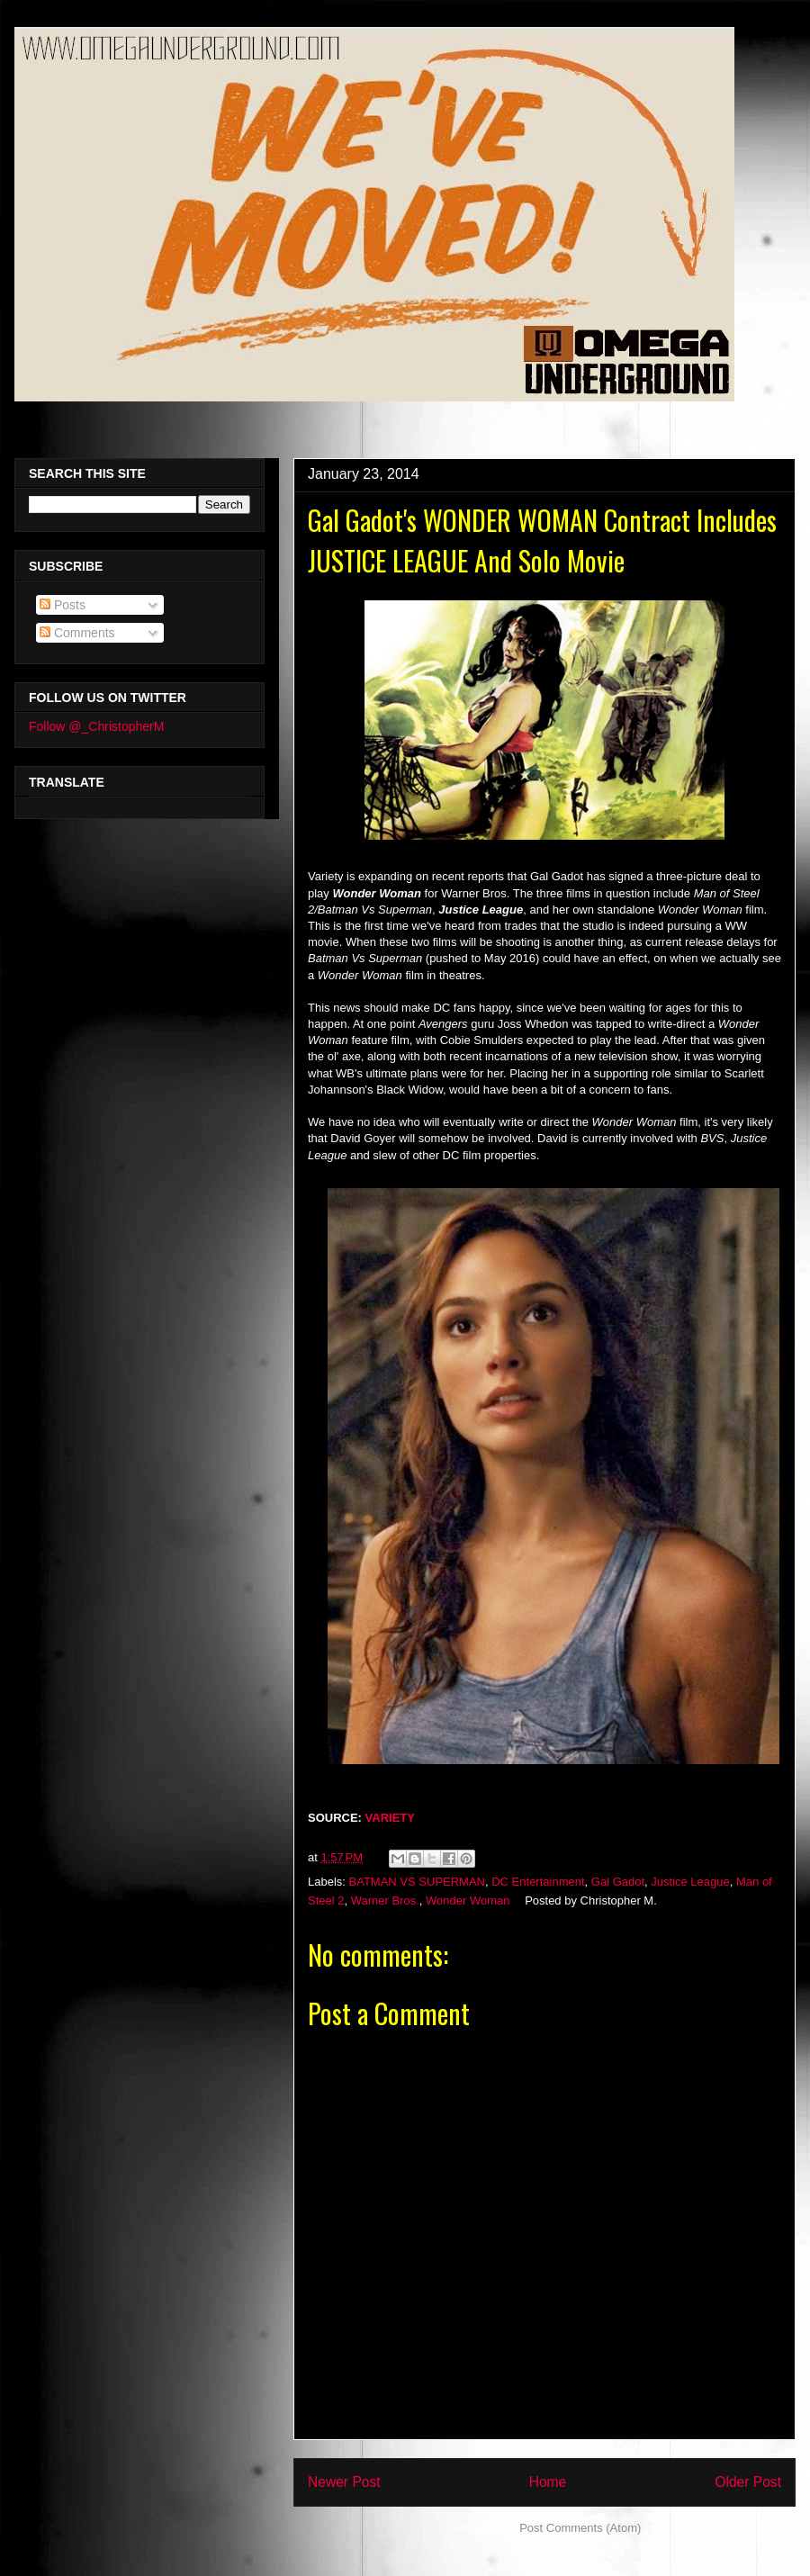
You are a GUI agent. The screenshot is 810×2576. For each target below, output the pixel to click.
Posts (63, 605)
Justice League (690, 1881)
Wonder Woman (467, 1900)
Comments (77, 633)
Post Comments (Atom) (580, 2528)
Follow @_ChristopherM (96, 726)
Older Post (748, 2482)
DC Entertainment (537, 1881)
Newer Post (344, 2482)
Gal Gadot (617, 1881)
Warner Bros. (385, 1900)
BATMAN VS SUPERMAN (417, 1881)
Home (548, 2482)
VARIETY (390, 1817)
